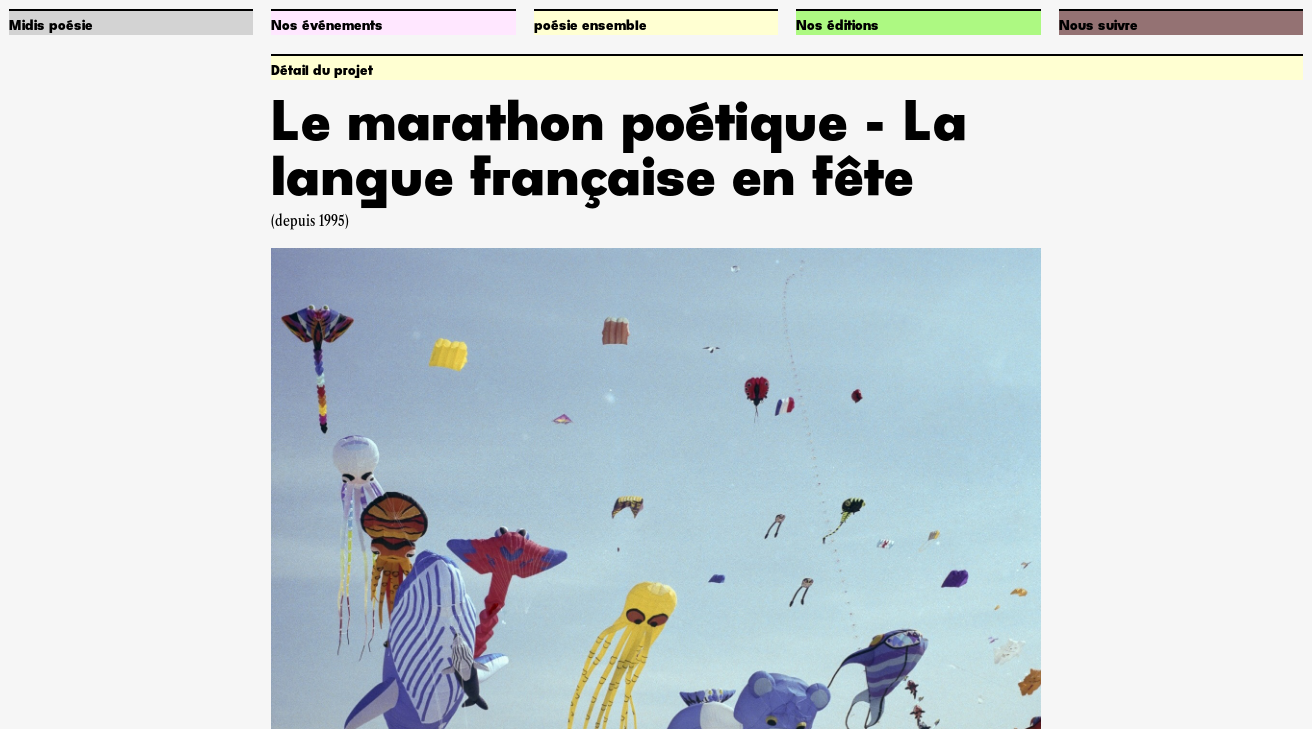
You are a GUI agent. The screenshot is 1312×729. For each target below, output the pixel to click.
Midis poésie (51, 26)
